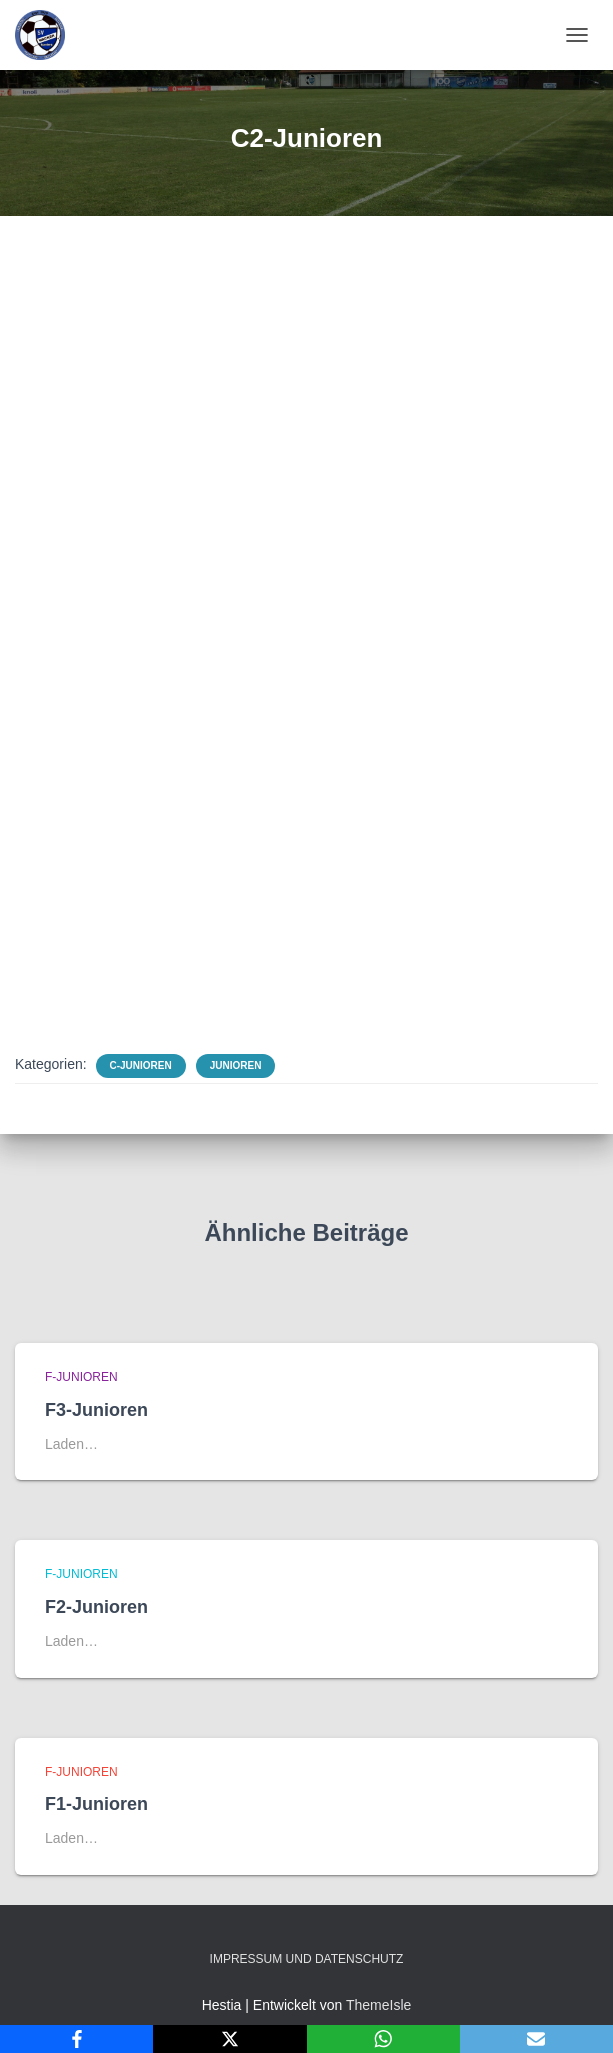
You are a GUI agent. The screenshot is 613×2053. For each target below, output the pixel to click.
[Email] (536, 2039)
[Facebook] (76, 2039)
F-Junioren (81, 1377)
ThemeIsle (378, 2005)
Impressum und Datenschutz (307, 1959)
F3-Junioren (96, 1410)
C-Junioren (141, 1065)
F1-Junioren (96, 1804)
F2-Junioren (96, 1607)
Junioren (236, 1065)
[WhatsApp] (383, 2039)
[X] (229, 2039)
